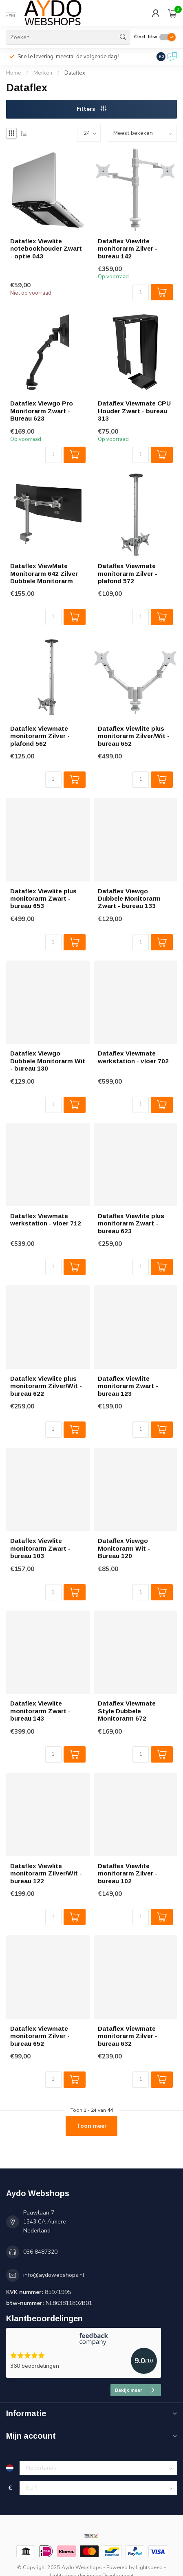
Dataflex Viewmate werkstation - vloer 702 (133, 1057)
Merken (42, 73)
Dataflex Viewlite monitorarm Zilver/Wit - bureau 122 (46, 1873)
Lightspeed (149, 2567)
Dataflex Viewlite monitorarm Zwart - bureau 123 (128, 1386)
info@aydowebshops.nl (53, 2275)
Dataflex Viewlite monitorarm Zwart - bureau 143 (40, 1711)
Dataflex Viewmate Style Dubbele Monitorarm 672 (127, 1711)
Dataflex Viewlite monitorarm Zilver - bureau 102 (127, 1873)
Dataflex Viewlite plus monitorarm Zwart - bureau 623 (131, 1223)
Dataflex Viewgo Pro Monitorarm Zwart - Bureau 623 (41, 411)
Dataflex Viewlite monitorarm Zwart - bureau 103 (40, 1548)
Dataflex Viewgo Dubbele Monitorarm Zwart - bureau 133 (129, 899)
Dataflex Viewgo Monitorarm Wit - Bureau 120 (124, 1548)
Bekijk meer (134, 2390)
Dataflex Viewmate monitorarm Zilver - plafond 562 (40, 736)
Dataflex (74, 73)
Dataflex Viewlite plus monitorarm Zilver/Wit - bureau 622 (46, 1386)
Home (13, 73)
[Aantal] (140, 292)
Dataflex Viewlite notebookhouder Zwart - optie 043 (46, 249)
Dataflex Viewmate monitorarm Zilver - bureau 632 (127, 2036)
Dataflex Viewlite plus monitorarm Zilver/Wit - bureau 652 (134, 736)
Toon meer (91, 2126)
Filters (91, 109)
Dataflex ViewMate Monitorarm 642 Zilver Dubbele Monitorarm (44, 573)
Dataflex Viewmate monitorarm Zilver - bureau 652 (40, 2036)
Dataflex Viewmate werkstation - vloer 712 (45, 1219)
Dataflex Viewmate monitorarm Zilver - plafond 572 (127, 573)
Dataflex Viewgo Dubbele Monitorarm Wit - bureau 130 (47, 1061)
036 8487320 (40, 2252)
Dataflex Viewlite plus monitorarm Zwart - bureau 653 (43, 899)
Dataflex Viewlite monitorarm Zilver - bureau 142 (127, 249)
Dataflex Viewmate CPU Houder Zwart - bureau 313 (134, 411)
